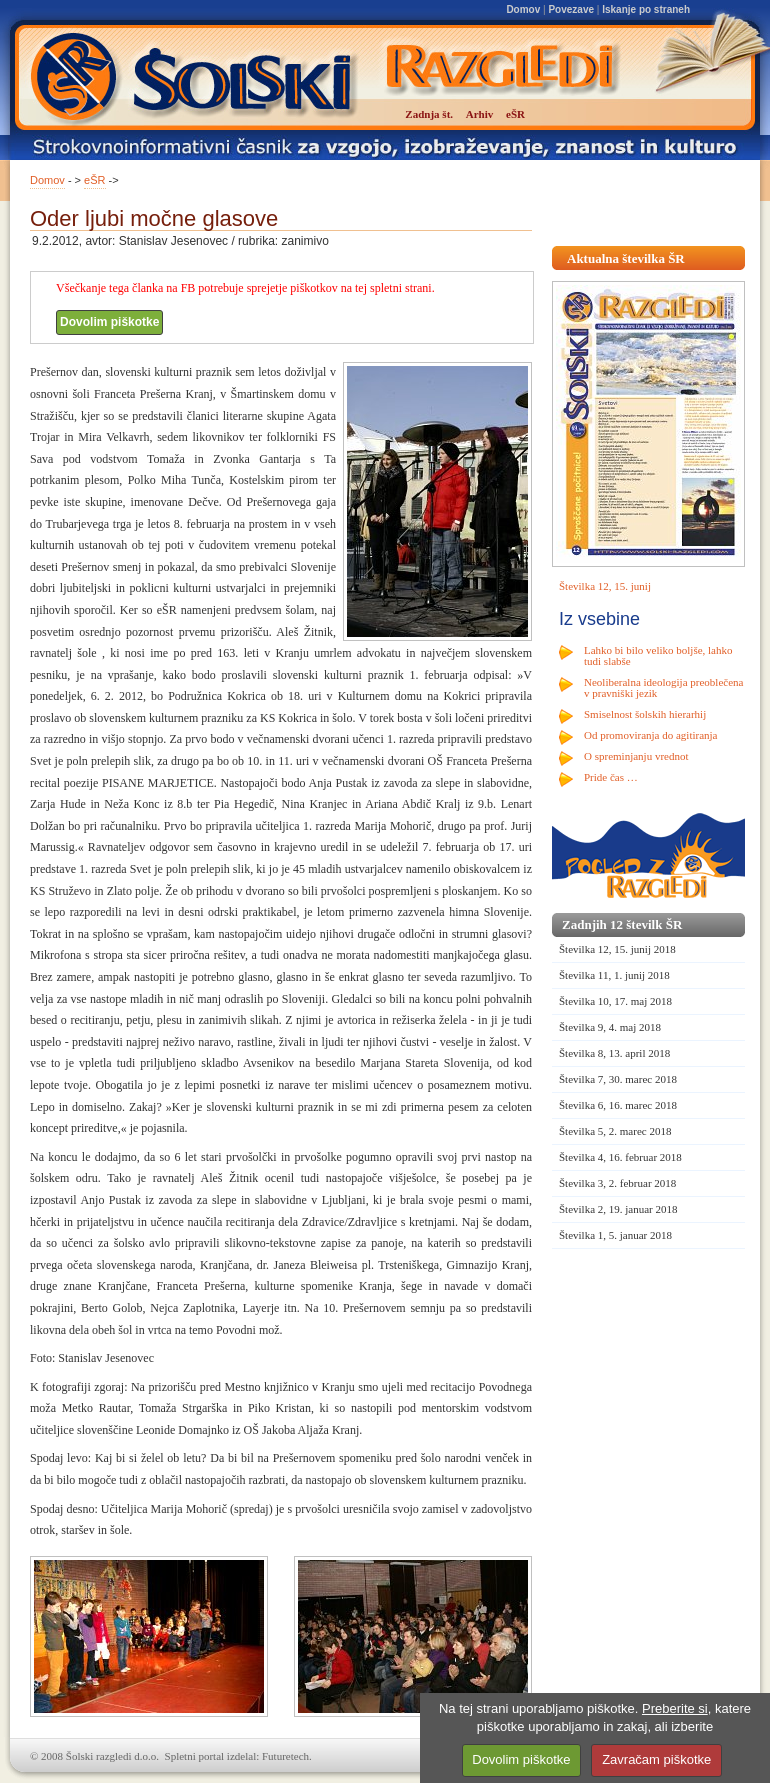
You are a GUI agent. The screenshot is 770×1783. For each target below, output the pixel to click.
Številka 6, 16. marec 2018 (618, 1105)
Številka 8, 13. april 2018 (614, 1053)
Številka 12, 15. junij (605, 586)
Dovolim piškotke (109, 322)
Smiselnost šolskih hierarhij (645, 714)
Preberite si (675, 1708)
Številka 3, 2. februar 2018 (617, 1183)
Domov (523, 9)
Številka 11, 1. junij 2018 (614, 975)
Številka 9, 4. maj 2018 (610, 1027)
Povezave (571, 9)
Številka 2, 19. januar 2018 (618, 1209)
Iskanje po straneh (646, 9)
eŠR (94, 180)
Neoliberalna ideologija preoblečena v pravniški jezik (663, 687)
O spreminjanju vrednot (636, 756)
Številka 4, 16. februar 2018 (620, 1157)
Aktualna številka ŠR (626, 258)
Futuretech (285, 1756)
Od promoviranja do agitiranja (651, 735)
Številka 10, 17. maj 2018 (615, 1001)
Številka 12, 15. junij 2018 (617, 949)
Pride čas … (611, 777)
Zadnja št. (429, 114)
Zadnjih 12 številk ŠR (622, 924)
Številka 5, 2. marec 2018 (615, 1131)
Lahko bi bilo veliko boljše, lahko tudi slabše (658, 655)
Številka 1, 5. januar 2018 (615, 1235)
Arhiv (480, 114)
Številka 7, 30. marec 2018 (618, 1079)
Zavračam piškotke (656, 1759)
